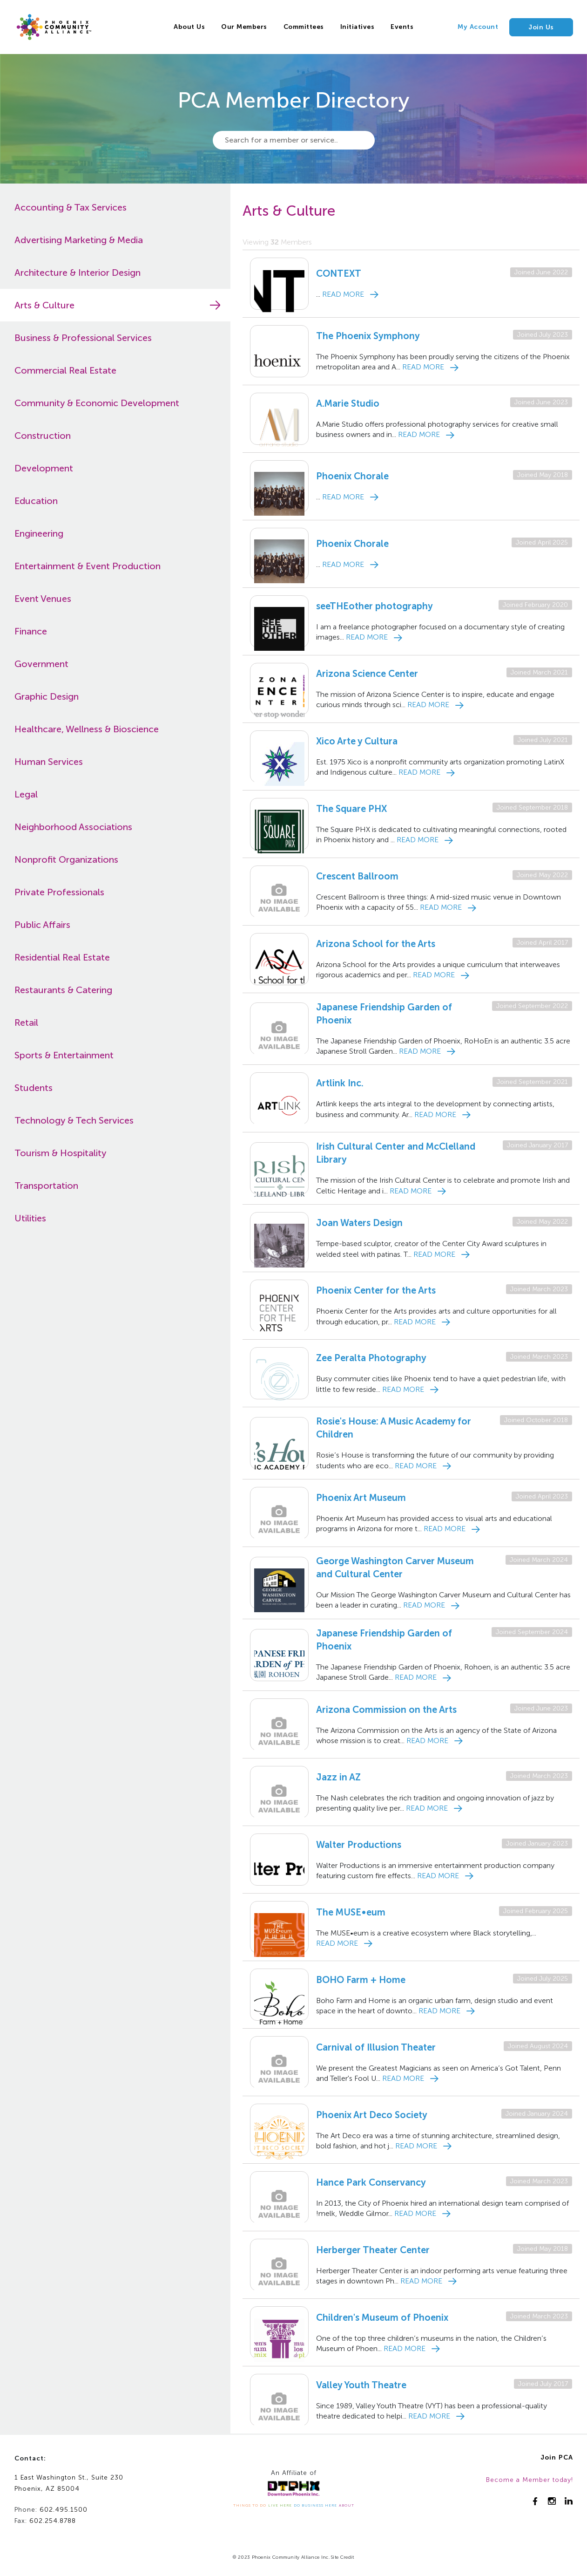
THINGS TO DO (249, 2505)
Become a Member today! (529, 2480)
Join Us (541, 27)
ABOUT (346, 2505)
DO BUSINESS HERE (315, 2505)
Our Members (244, 27)
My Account (478, 27)
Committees (303, 27)
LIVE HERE (280, 2505)
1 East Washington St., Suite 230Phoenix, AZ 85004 (68, 2483)
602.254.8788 (52, 2521)
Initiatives (357, 27)
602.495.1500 (64, 2510)
